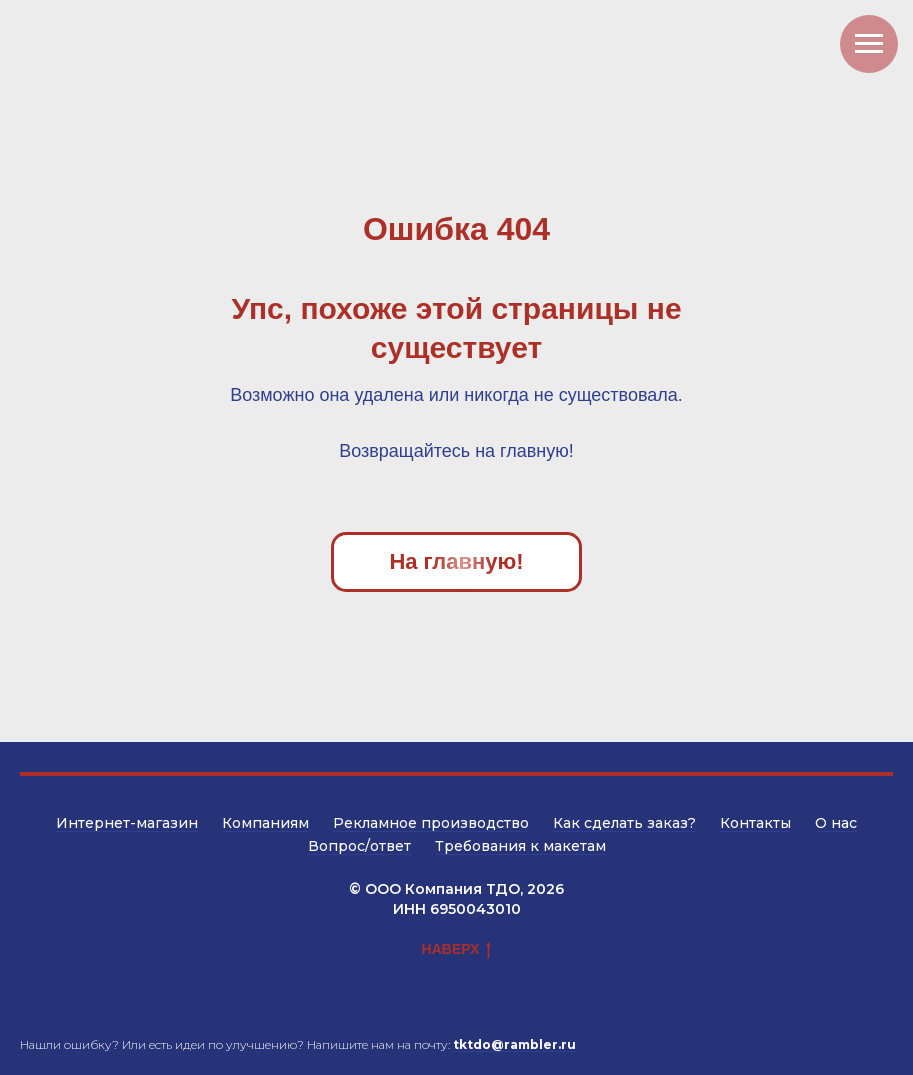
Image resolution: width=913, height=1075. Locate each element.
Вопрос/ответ (359, 846)
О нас (836, 823)
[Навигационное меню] (869, 44)
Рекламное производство (431, 823)
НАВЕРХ (457, 950)
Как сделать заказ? (624, 823)
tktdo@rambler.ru (514, 1044)
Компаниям (265, 823)
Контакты (755, 823)
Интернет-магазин (127, 823)
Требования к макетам (520, 846)
